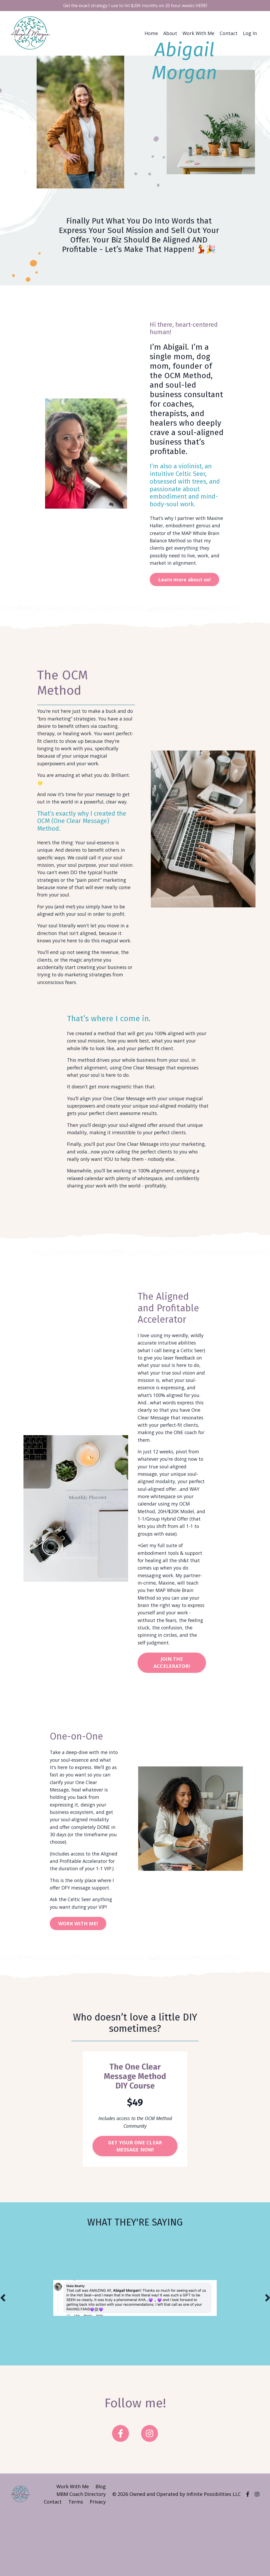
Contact (229, 34)
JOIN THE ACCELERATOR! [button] (171, 1706)
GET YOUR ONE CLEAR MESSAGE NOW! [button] (135, 2207)
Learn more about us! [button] (185, 582)
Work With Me (198, 34)
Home (150, 34)
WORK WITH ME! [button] (79, 1984)
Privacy (98, 2563)
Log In (250, 34)
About (170, 34)
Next (267, 2359)
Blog (100, 2548)
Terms (75, 2563)
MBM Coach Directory (81, 2555)
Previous (2, 2359)
